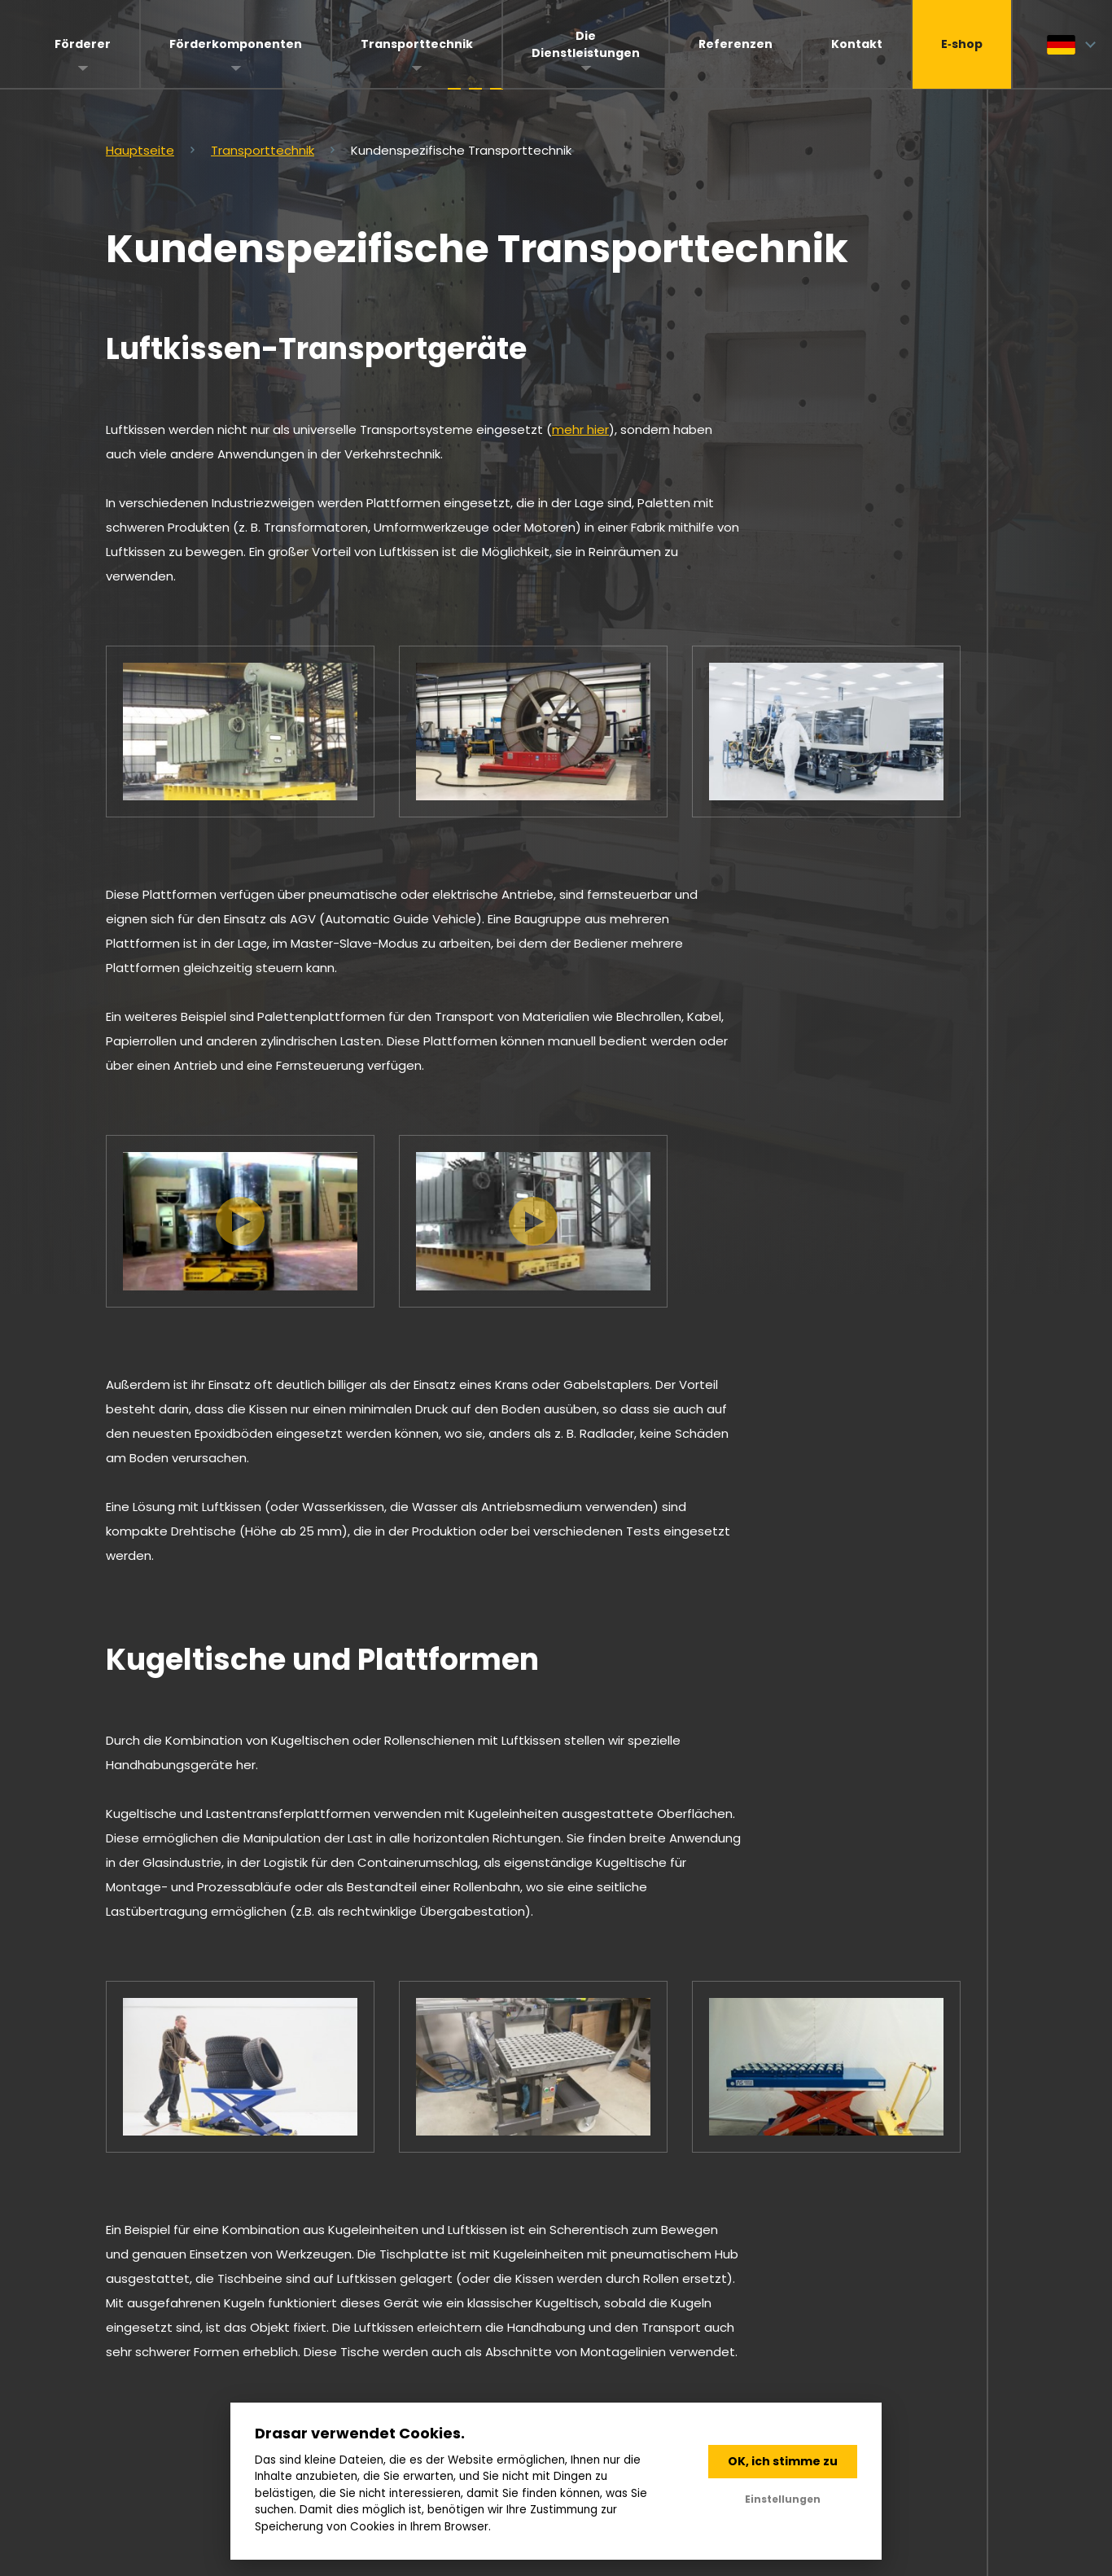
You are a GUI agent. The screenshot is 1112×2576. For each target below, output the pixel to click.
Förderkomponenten (235, 44)
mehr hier (580, 429)
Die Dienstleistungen (586, 44)
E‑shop (962, 44)
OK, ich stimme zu (783, 2461)
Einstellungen (783, 2499)
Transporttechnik (417, 44)
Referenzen (735, 44)
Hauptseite (140, 150)
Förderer (83, 44)
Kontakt (856, 44)
